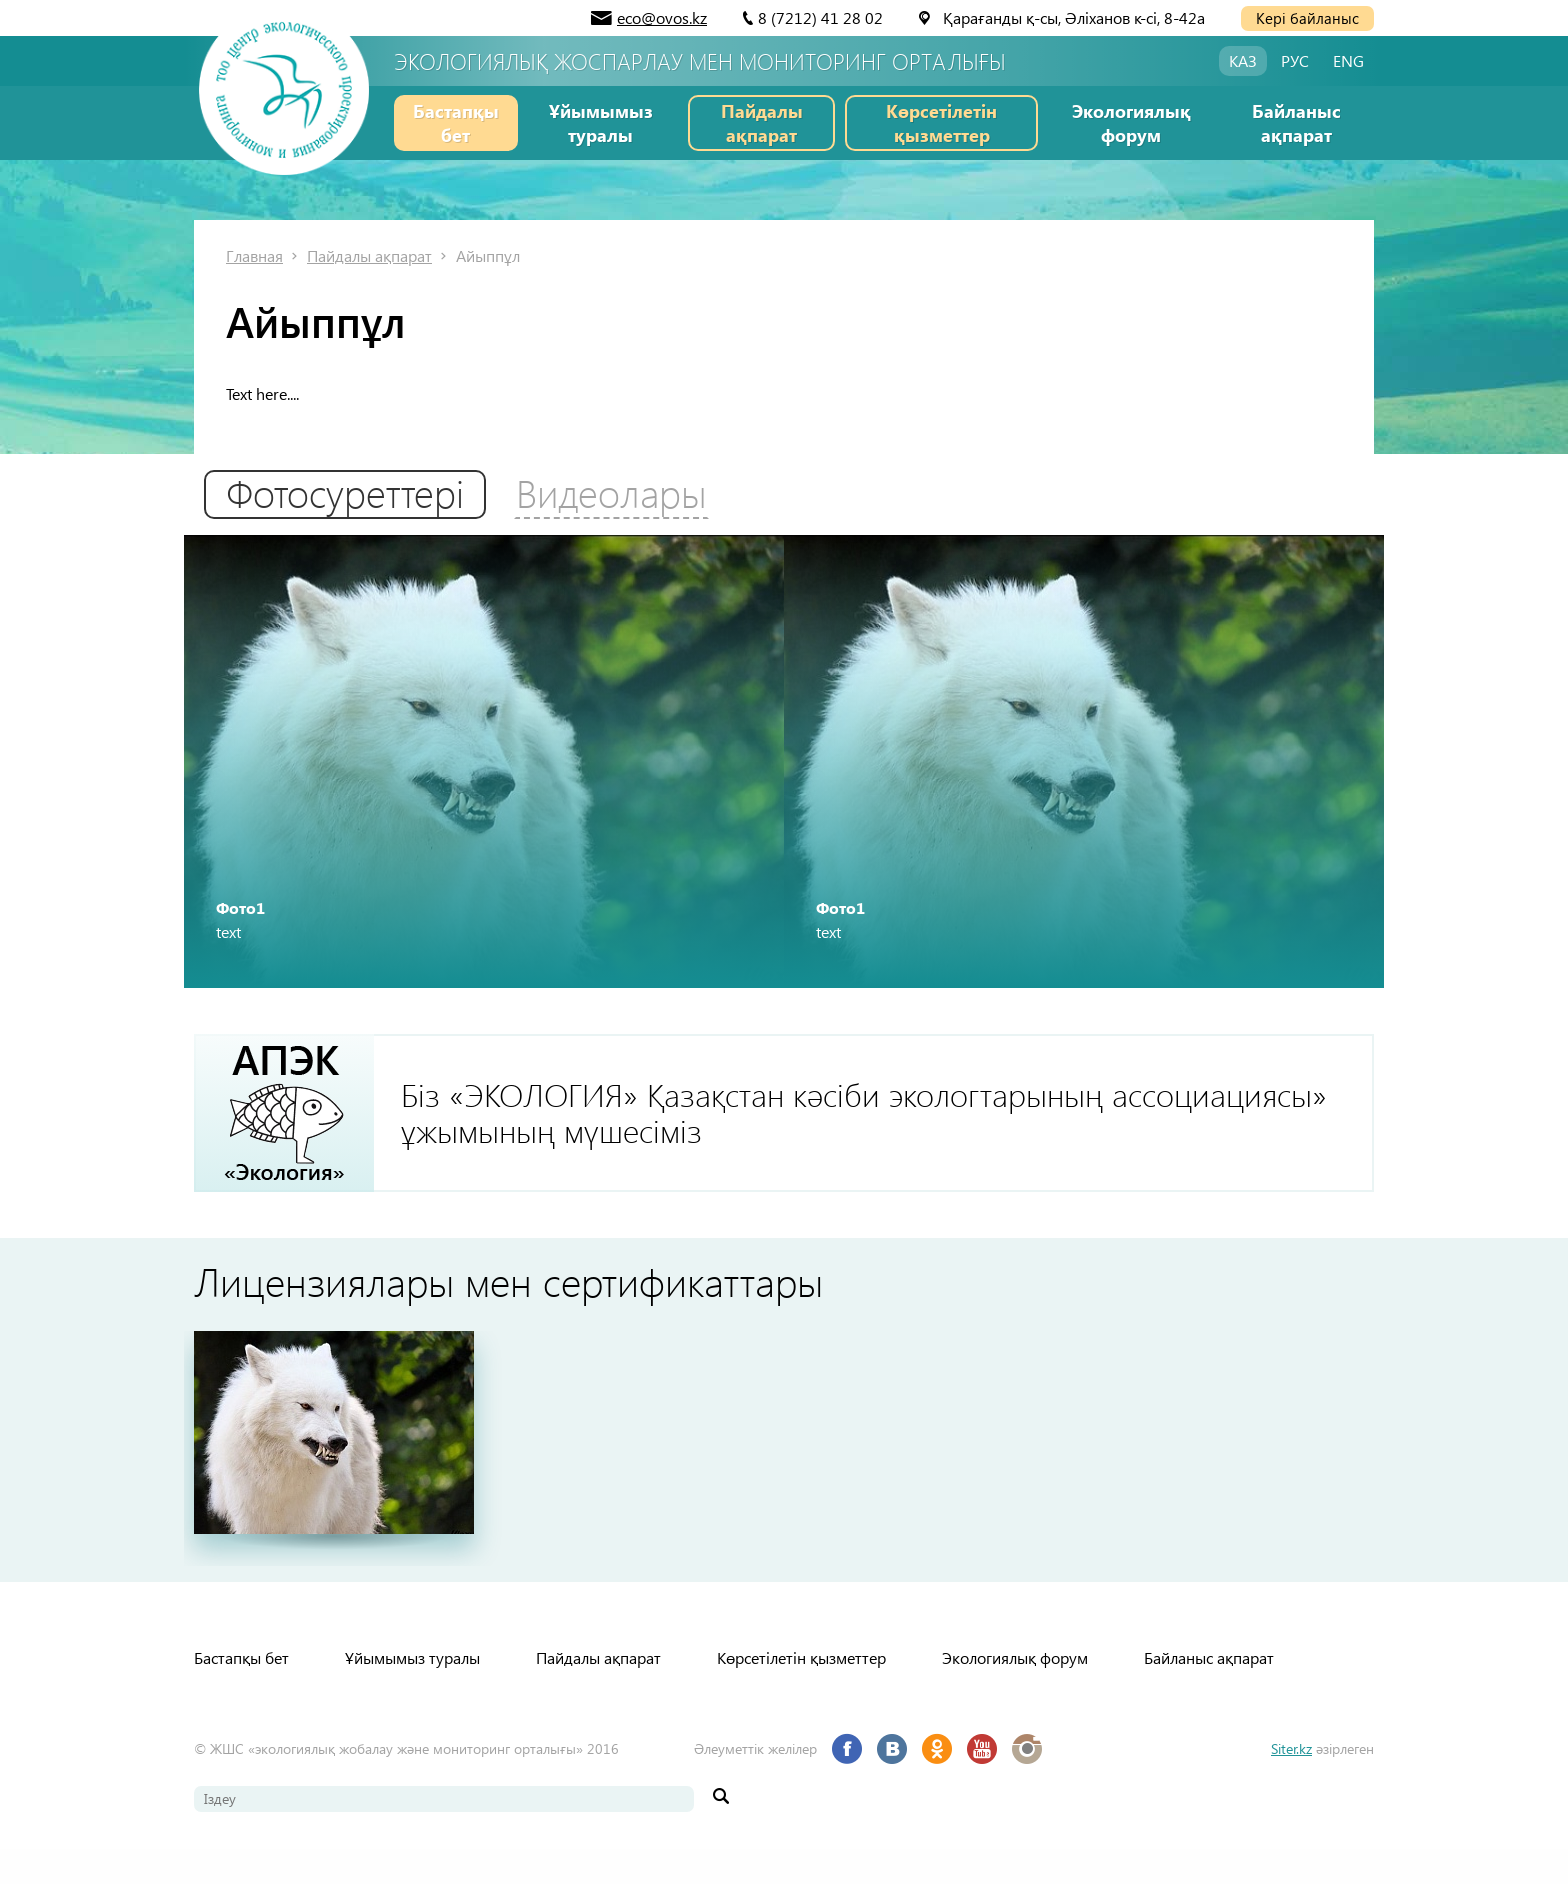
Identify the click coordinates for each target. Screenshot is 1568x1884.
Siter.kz (1291, 1783)
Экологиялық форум (1131, 122)
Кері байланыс (1307, 18)
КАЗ (1243, 60)
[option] (484, 776)
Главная (254, 255)
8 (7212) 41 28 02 (820, 17)
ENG (1348, 60)
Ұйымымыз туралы (601, 122)
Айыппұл (488, 255)
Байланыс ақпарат (1296, 122)
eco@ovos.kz (662, 17)
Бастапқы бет (456, 122)
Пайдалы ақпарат (762, 122)
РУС (1295, 60)
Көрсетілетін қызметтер (941, 122)
